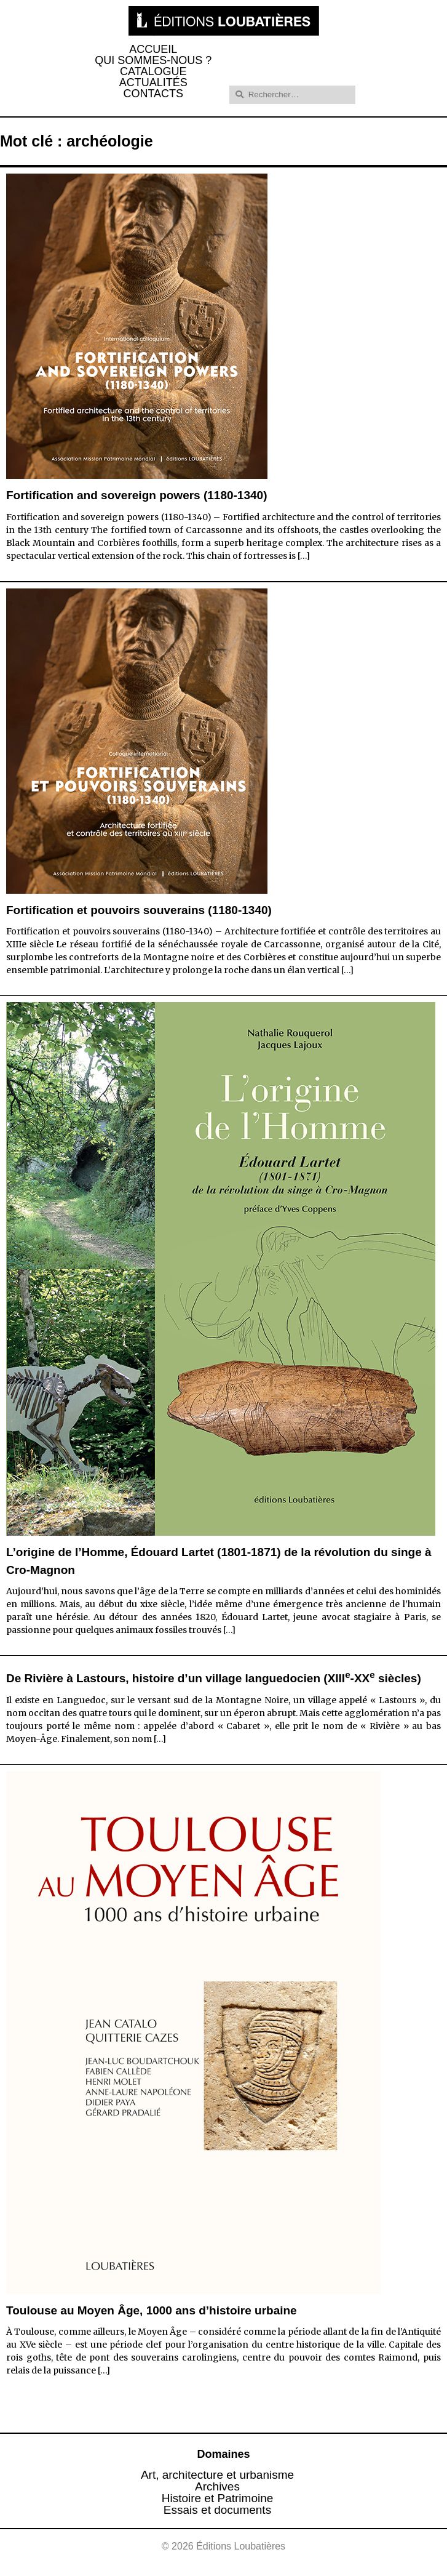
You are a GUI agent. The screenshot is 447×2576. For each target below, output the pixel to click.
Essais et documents (217, 2509)
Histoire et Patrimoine (218, 2498)
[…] (304, 555)
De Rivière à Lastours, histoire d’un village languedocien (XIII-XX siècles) (213, 1678)
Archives (217, 2486)
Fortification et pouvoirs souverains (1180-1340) (139, 910)
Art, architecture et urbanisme (217, 2474)
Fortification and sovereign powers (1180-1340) (136, 495)
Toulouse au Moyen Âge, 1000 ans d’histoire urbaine (151, 2310)
